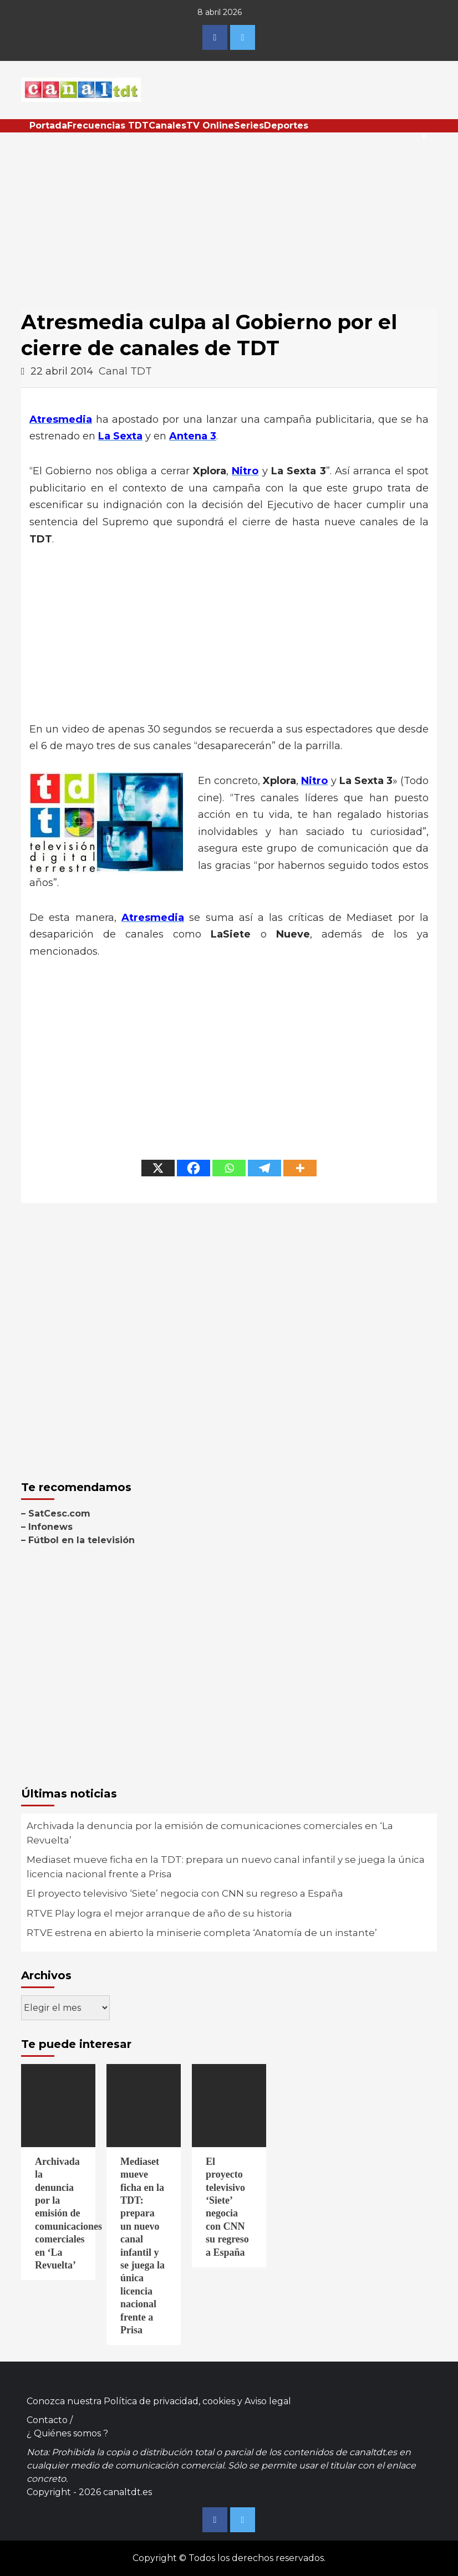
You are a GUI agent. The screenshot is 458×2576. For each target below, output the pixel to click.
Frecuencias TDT (108, 125)
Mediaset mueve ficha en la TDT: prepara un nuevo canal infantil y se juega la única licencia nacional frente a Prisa (226, 1866)
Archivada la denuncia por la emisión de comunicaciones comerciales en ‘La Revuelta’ (210, 1833)
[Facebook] (193, 1168)
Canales (167, 125)
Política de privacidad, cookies (169, 2401)
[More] (300, 1168)
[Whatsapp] (229, 1168)
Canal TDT (125, 371)
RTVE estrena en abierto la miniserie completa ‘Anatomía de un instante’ (202, 1932)
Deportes (286, 125)
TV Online (210, 125)
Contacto (47, 2420)
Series (249, 125)
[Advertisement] (229, 215)
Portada (48, 125)
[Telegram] (264, 1168)
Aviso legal (268, 2401)
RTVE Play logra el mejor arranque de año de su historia (159, 1913)
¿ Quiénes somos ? (67, 2433)
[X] (158, 1168)
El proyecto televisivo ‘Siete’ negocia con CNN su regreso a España (185, 1893)
